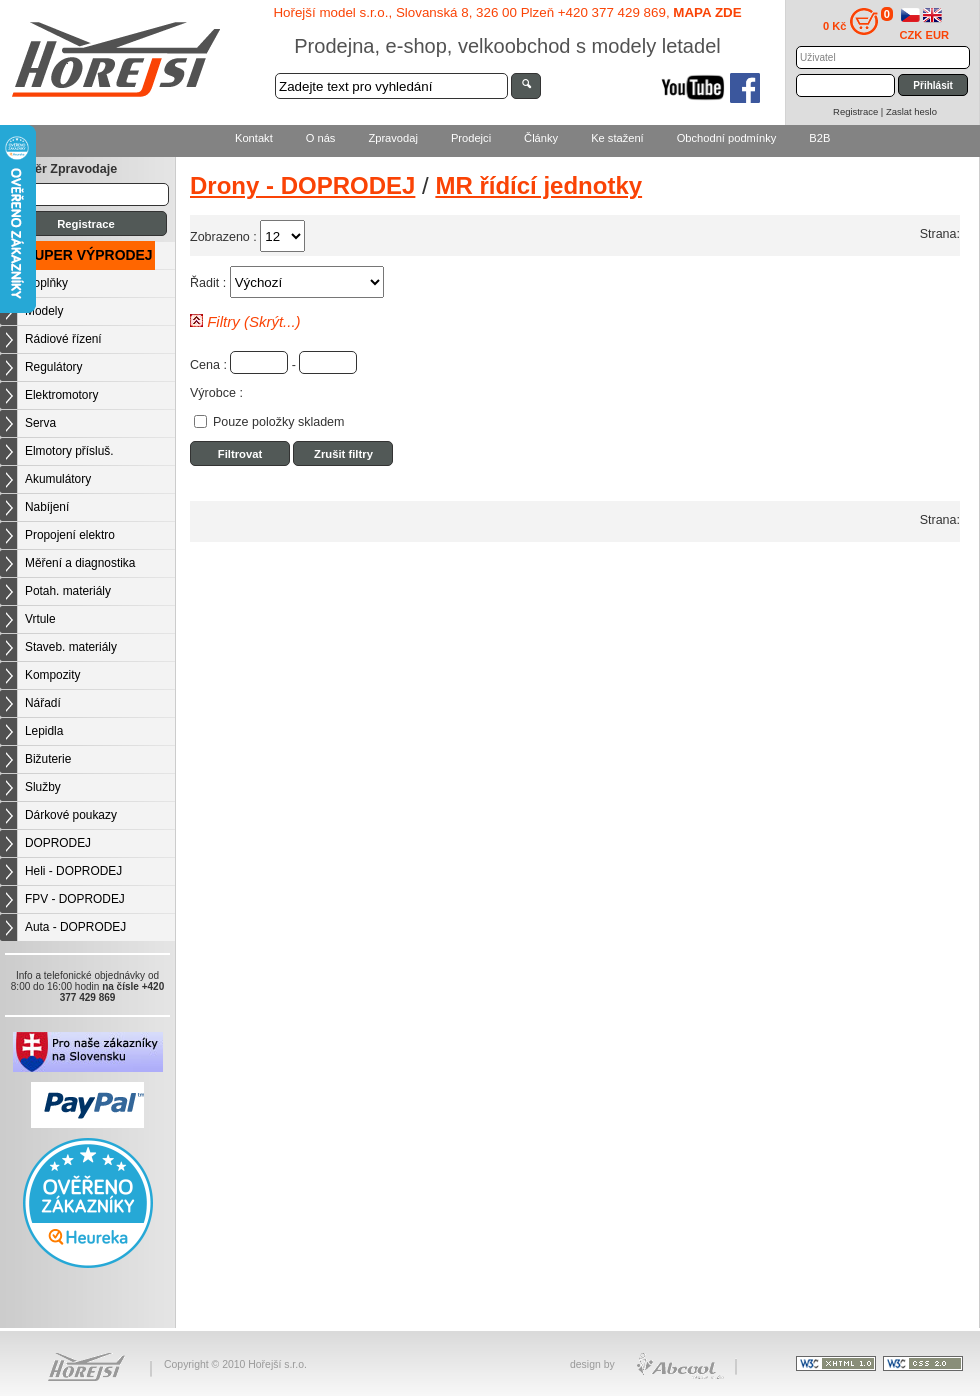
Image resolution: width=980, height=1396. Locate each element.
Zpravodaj (392, 138)
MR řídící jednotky (538, 185)
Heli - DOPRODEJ (73, 871)
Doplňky (46, 283)
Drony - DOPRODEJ (302, 185)
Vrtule (40, 619)
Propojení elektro (70, 535)
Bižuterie (48, 759)
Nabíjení (47, 507)
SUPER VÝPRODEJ (89, 255)
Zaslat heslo (911, 111)
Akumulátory (58, 479)
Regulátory (54, 367)
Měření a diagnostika (80, 563)
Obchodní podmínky (727, 138)
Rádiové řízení (63, 339)
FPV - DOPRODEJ (75, 899)
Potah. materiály (68, 591)
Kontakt (254, 138)
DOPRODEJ (58, 843)
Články (541, 138)
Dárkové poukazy (71, 815)
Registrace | (859, 111)
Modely (44, 311)
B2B (819, 138)
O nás (321, 138)
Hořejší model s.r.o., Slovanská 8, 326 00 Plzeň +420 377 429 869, (507, 12)
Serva (40, 423)
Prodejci (471, 138)
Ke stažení (617, 138)
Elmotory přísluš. (69, 451)
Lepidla (44, 731)
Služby (43, 787)
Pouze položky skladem (278, 422)
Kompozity (53, 675)
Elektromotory (61, 395)
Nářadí (43, 703)
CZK (911, 35)
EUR (938, 35)
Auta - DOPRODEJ (75, 927)
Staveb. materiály (71, 647)
